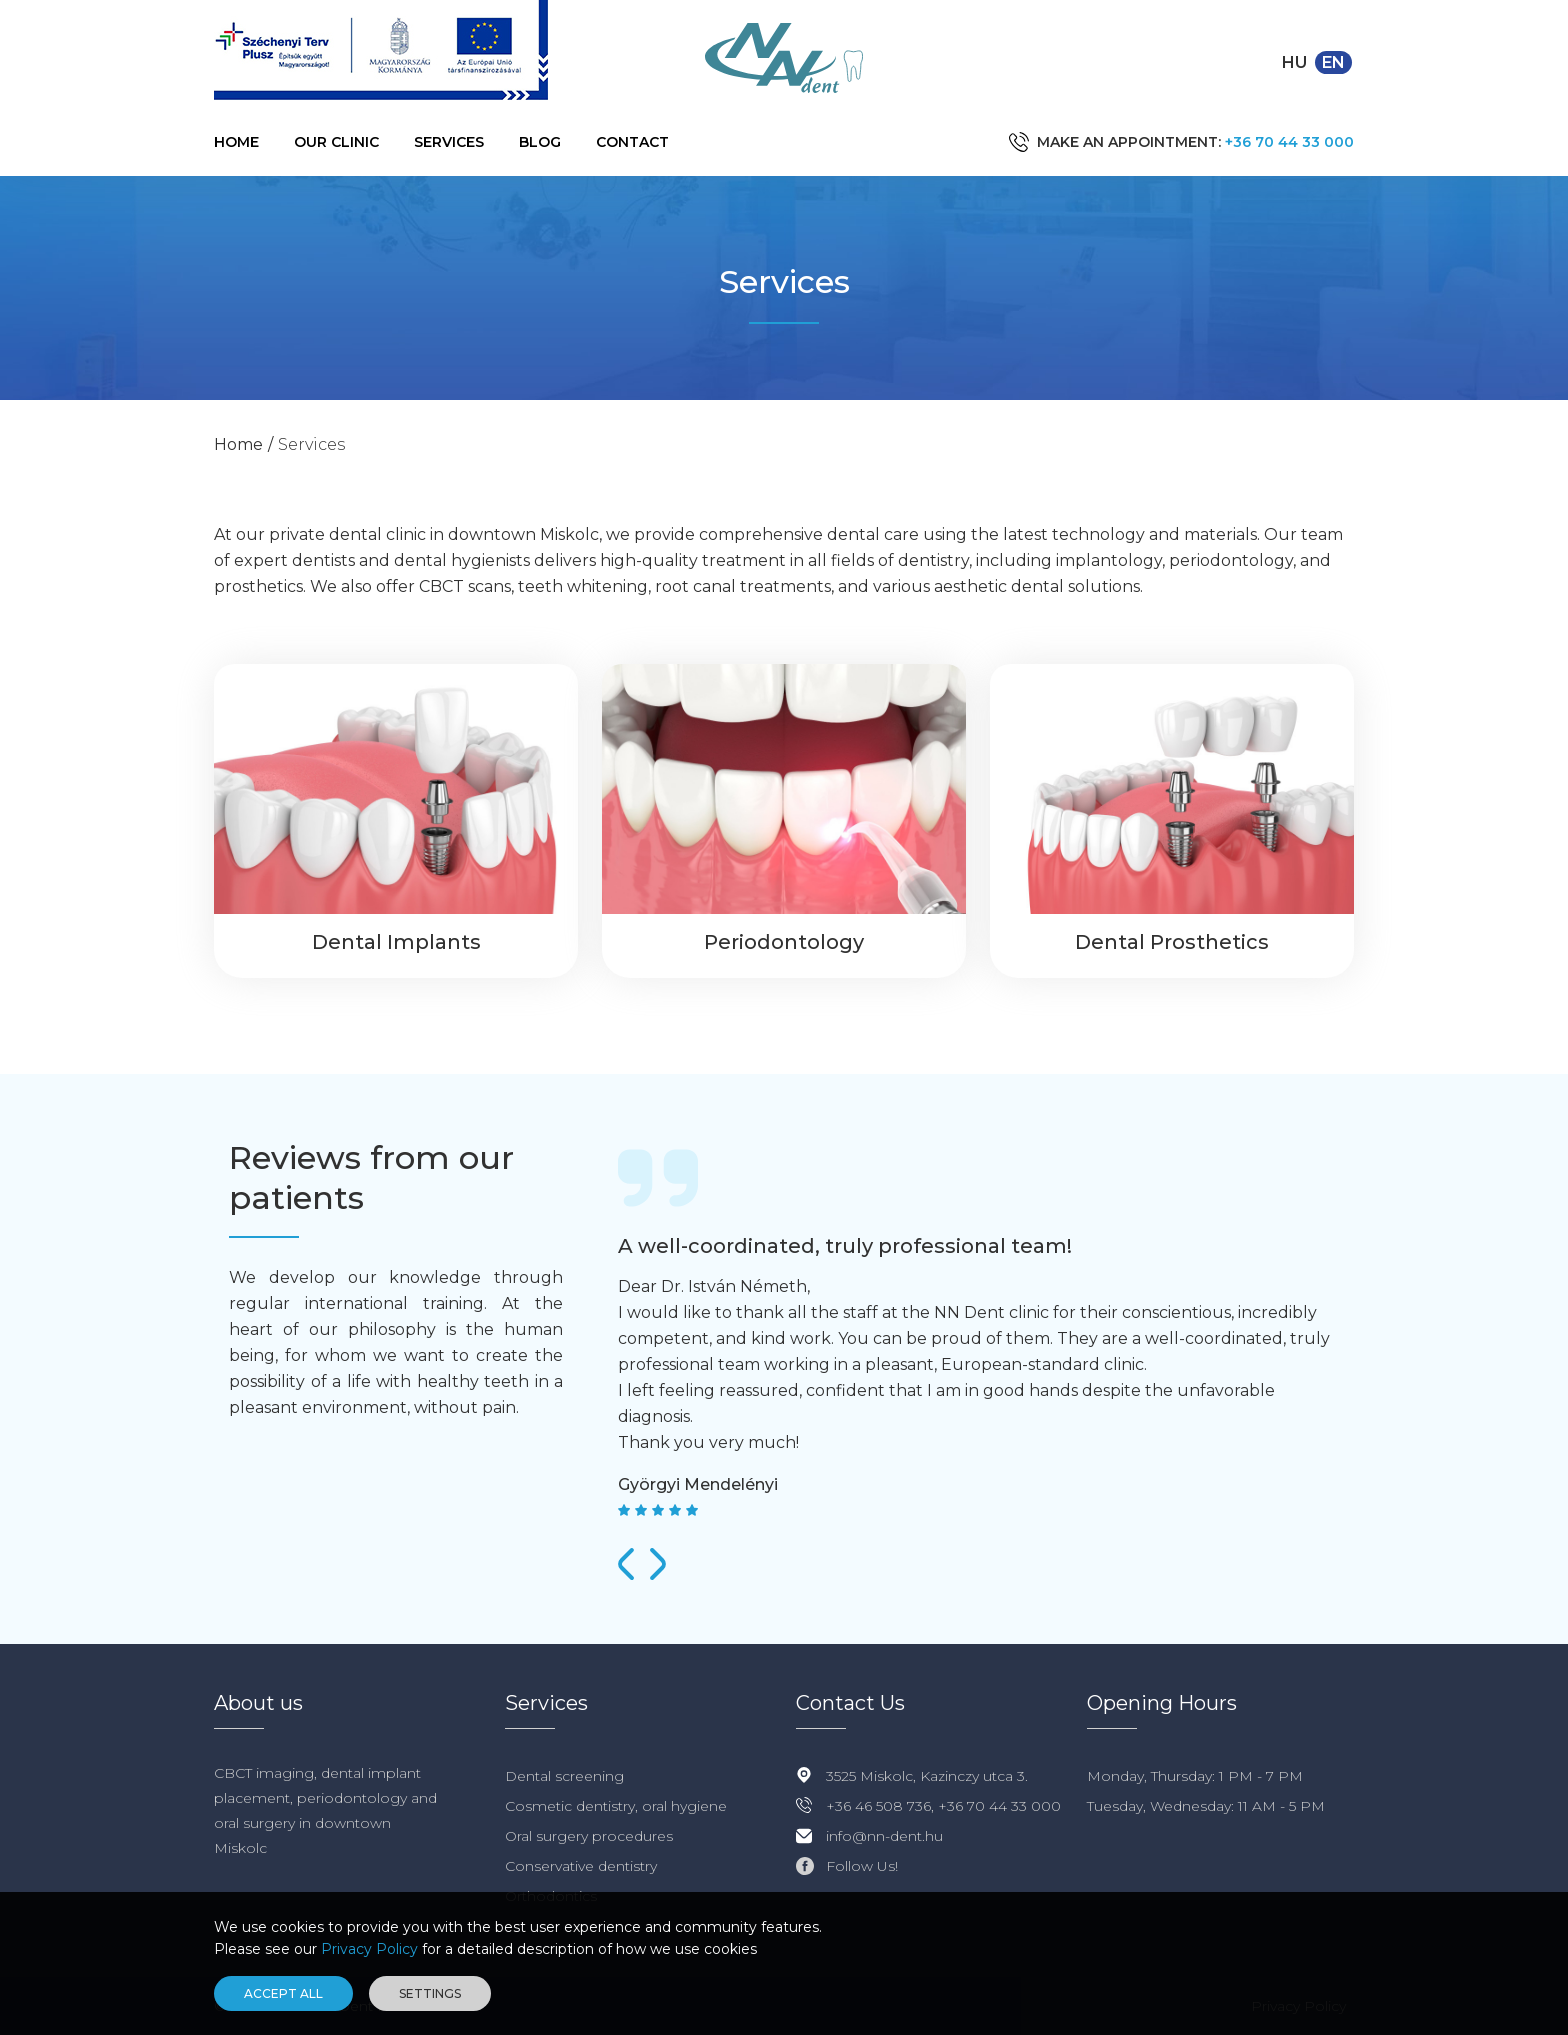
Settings (430, 1993)
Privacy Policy (369, 1949)
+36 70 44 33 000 (1289, 142)
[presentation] (626, 1564)
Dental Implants (396, 942)
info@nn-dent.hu (884, 1836)
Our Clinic (336, 142)
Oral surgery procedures (589, 1836)
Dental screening (564, 1776)
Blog (540, 142)
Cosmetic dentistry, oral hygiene (616, 1806)
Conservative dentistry (581, 1866)
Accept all (283, 1993)
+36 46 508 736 (878, 1806)
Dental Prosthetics (1172, 942)
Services (449, 142)
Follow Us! (862, 1866)
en (1333, 62)
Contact (632, 142)
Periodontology (784, 942)
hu (1294, 62)
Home (236, 142)
